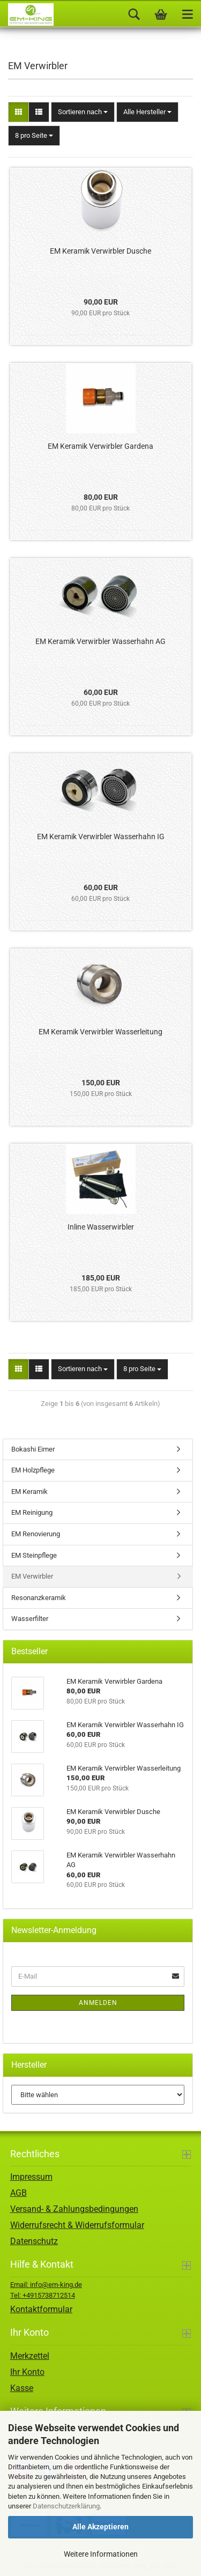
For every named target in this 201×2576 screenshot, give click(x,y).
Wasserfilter (29, 1619)
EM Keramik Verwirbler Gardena (100, 446)
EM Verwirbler (32, 1576)
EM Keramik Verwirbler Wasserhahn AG (100, 641)
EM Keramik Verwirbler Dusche (100, 251)
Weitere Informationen (101, 2554)
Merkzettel (29, 2356)
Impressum (31, 2177)
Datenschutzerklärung (66, 2506)
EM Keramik (29, 1491)
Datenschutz (34, 2241)
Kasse (21, 2388)
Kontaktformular (41, 2309)
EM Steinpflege (34, 1555)
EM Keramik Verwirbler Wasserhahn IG (101, 836)
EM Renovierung (35, 1534)
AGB (18, 2193)
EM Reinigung (32, 1512)
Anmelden (98, 2003)
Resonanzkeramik (38, 1598)
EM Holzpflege (33, 1470)
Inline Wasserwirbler (101, 1227)
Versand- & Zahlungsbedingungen (74, 2209)
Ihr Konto (27, 2372)
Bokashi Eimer (33, 1449)
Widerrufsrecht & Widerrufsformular (77, 2225)
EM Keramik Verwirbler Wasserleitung (100, 1031)
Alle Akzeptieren (100, 2526)
